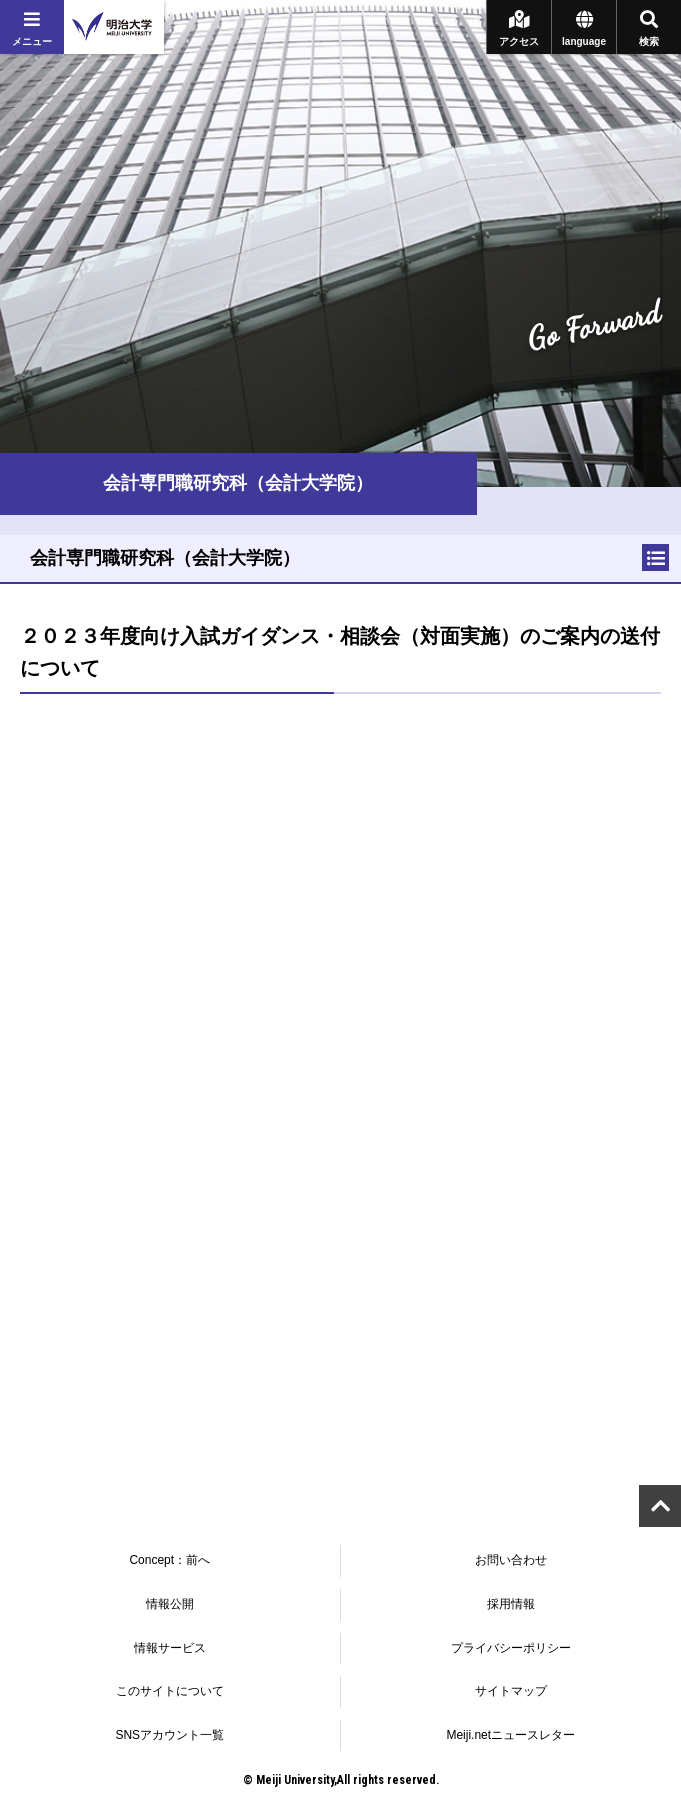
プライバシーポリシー (511, 1648)
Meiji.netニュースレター (510, 1735)
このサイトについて (170, 1691)
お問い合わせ (511, 1560)
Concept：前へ (169, 1560)
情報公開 (170, 1604)
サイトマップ (511, 1691)
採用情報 (511, 1604)
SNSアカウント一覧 (169, 1735)
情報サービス (170, 1648)
